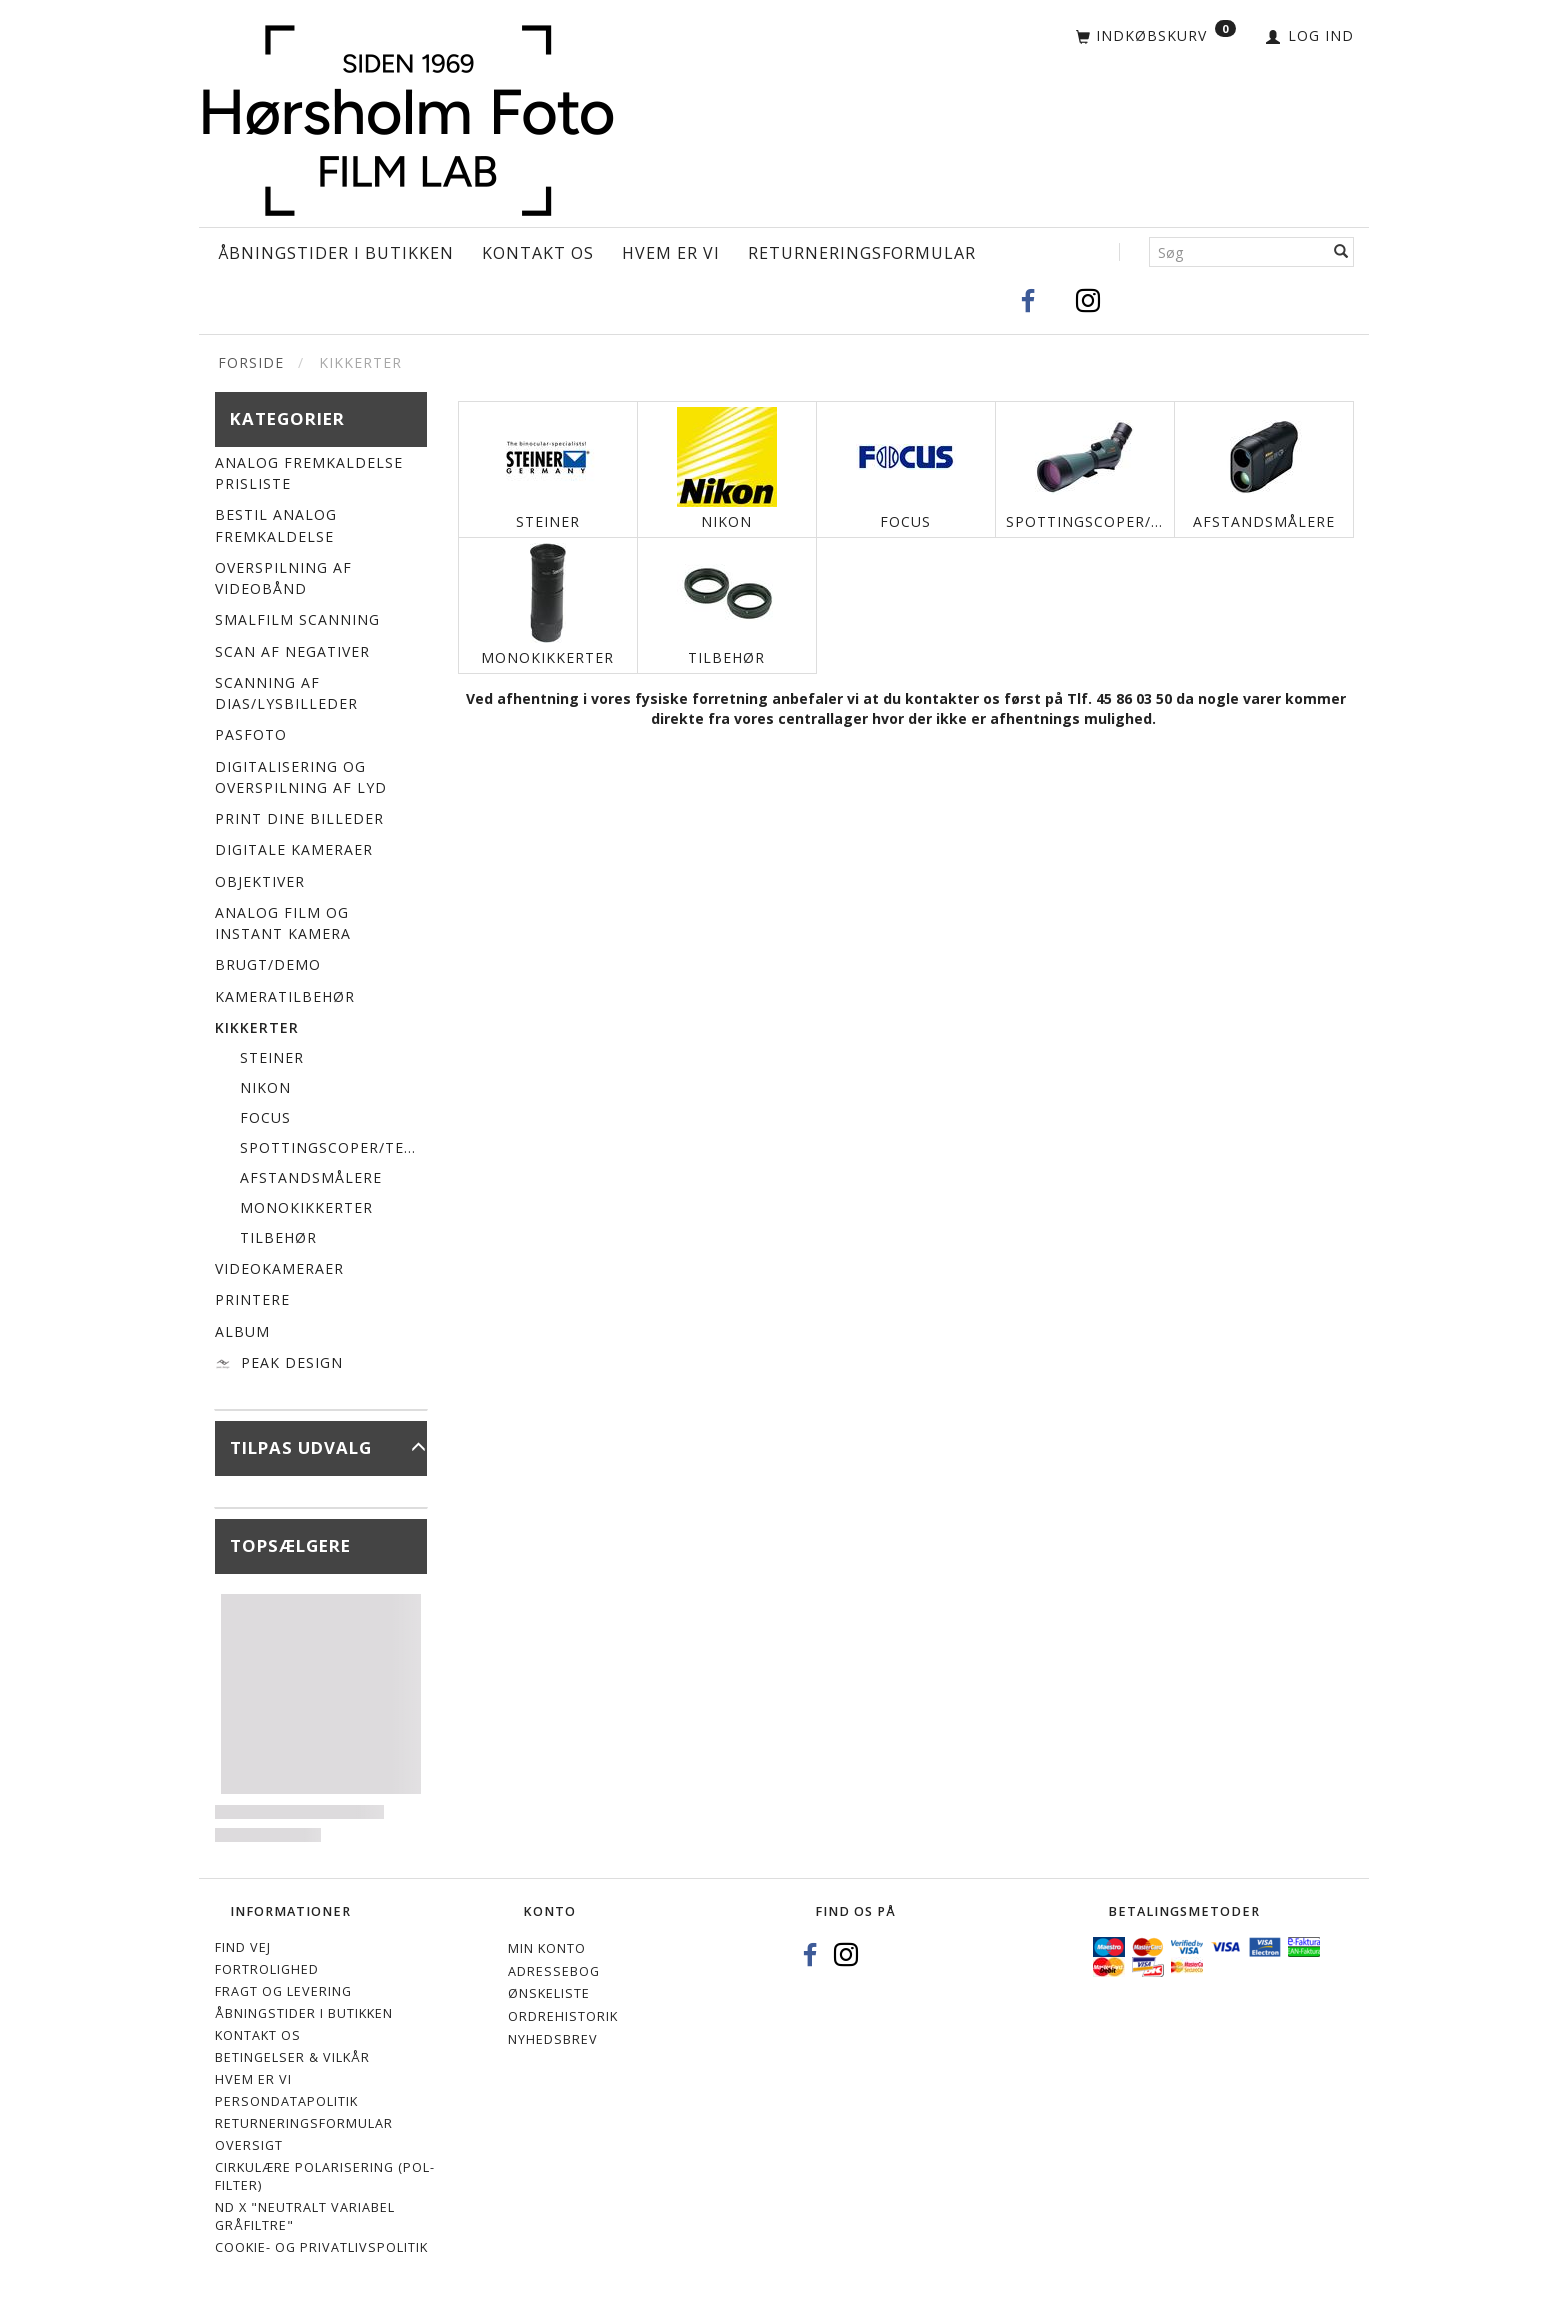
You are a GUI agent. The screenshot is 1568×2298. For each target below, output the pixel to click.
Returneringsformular (862, 253)
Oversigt (249, 2145)
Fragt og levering (283, 1991)
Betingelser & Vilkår (292, 2057)
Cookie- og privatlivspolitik (321, 2247)
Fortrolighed (267, 1969)
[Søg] (1341, 252)
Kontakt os (538, 253)
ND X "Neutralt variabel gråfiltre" (305, 2216)
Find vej (243, 1947)
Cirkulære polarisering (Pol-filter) (325, 2176)
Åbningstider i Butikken (336, 253)
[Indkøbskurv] (1156, 37)
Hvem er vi (671, 253)
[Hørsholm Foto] (408, 115)
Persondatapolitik (286, 2101)
